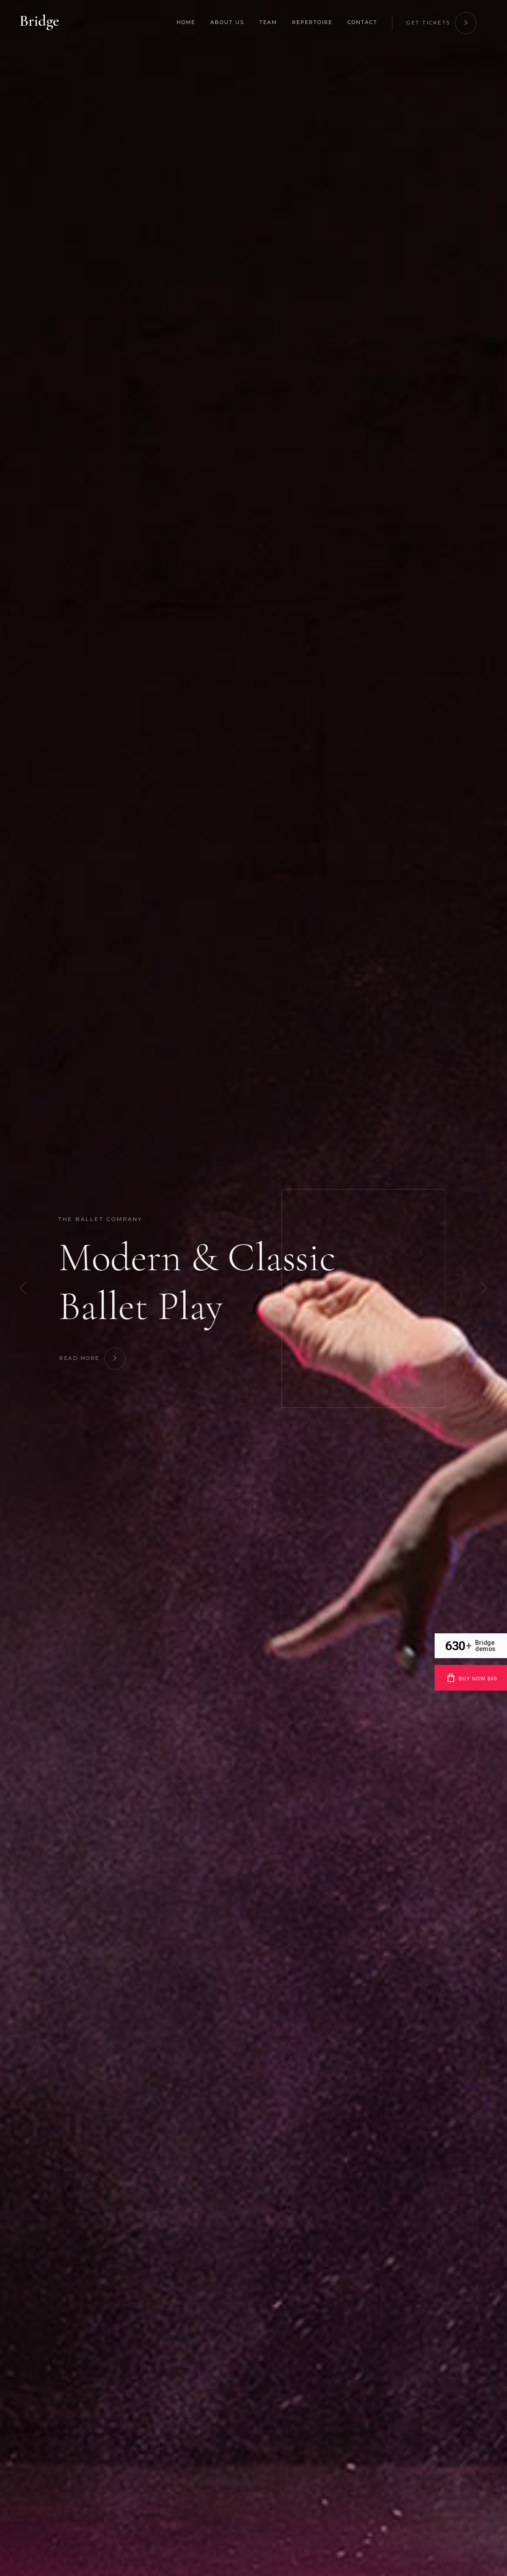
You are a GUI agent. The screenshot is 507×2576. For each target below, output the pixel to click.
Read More (102, 1357)
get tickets (441, 21)
